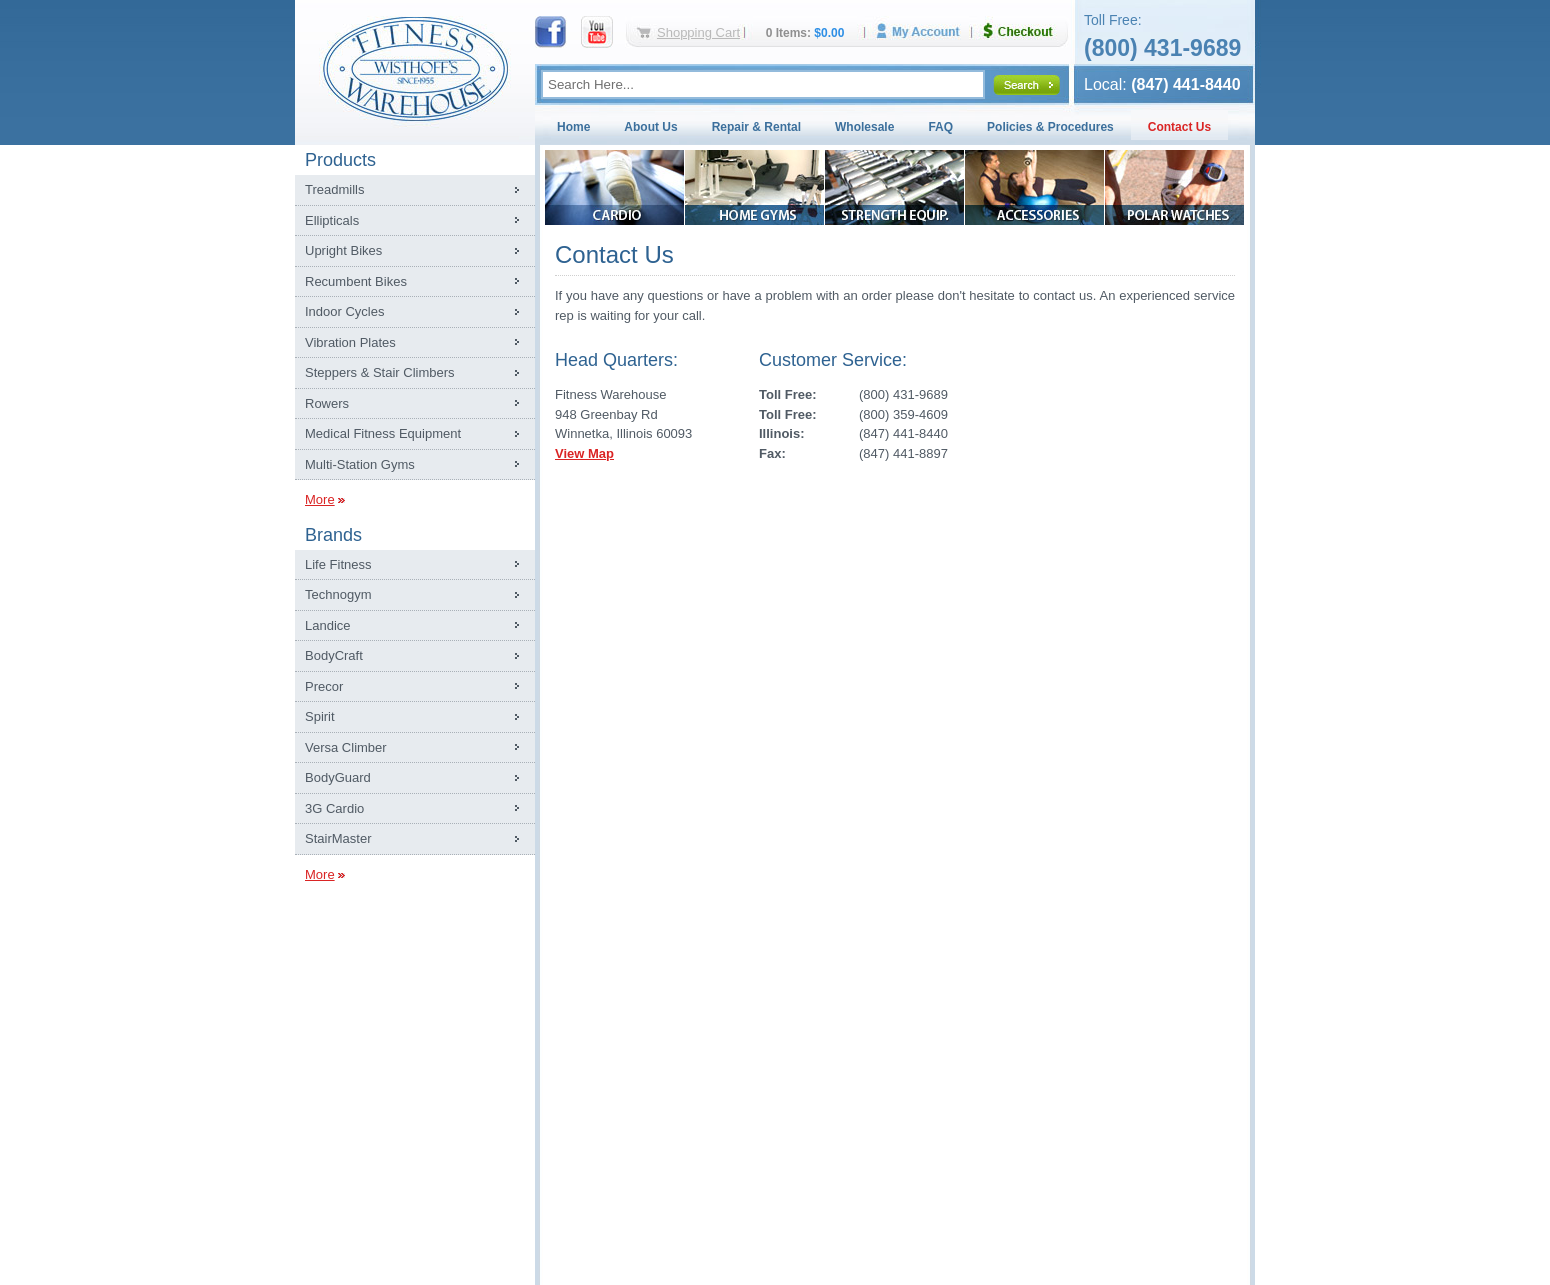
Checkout (1026, 31)
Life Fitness (338, 564)
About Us (650, 127)
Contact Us (1179, 127)
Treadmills (334, 189)
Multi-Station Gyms (360, 464)
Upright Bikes (343, 250)
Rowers (327, 403)
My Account (925, 31)
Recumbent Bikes (356, 281)
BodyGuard (338, 777)
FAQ (940, 127)
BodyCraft (334, 655)
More (320, 499)
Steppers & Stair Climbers (380, 372)
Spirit (320, 716)
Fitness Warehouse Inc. (415, 67)
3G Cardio (334, 808)
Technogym (338, 594)
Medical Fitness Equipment (383, 433)
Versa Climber (346, 747)
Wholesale (864, 127)
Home (573, 127)
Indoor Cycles (344, 311)
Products (340, 160)
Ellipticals (332, 220)
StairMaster (338, 838)
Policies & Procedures (1050, 127)
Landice (328, 625)
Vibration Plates (350, 342)
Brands (333, 535)
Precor (324, 686)
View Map (584, 453)
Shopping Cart (698, 32)
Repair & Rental (756, 127)
